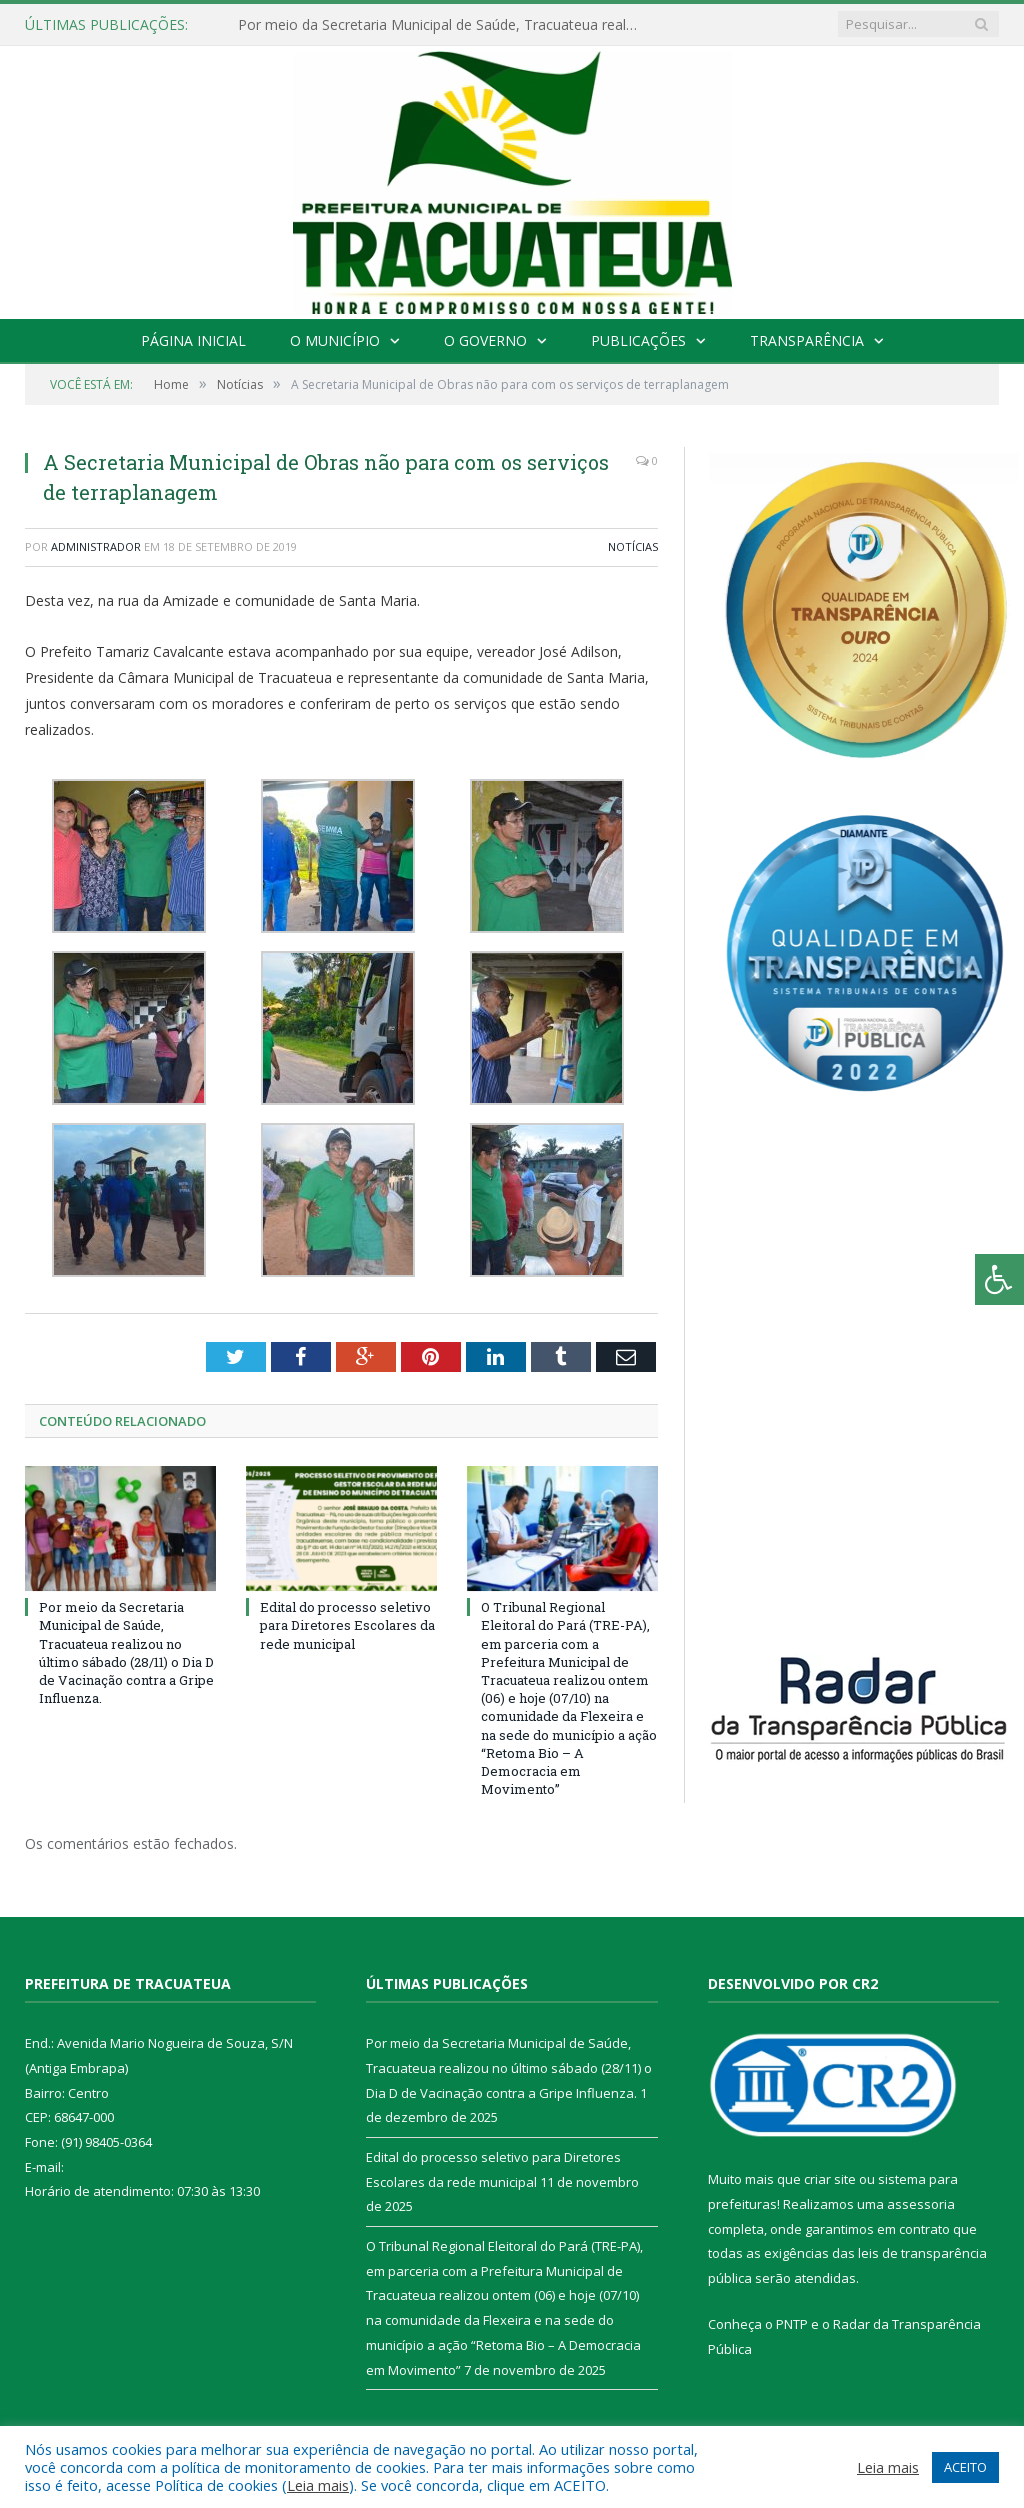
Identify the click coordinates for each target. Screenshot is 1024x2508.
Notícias (633, 546)
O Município (335, 340)
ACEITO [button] (965, 2467)
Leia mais (318, 2485)
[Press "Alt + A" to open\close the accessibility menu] (999, 1279)
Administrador (96, 546)
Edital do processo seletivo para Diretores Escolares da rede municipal (347, 1625)
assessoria (921, 2204)
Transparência (807, 340)
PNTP (792, 2324)
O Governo (485, 340)
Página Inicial (193, 340)
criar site (830, 2179)
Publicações (638, 340)
